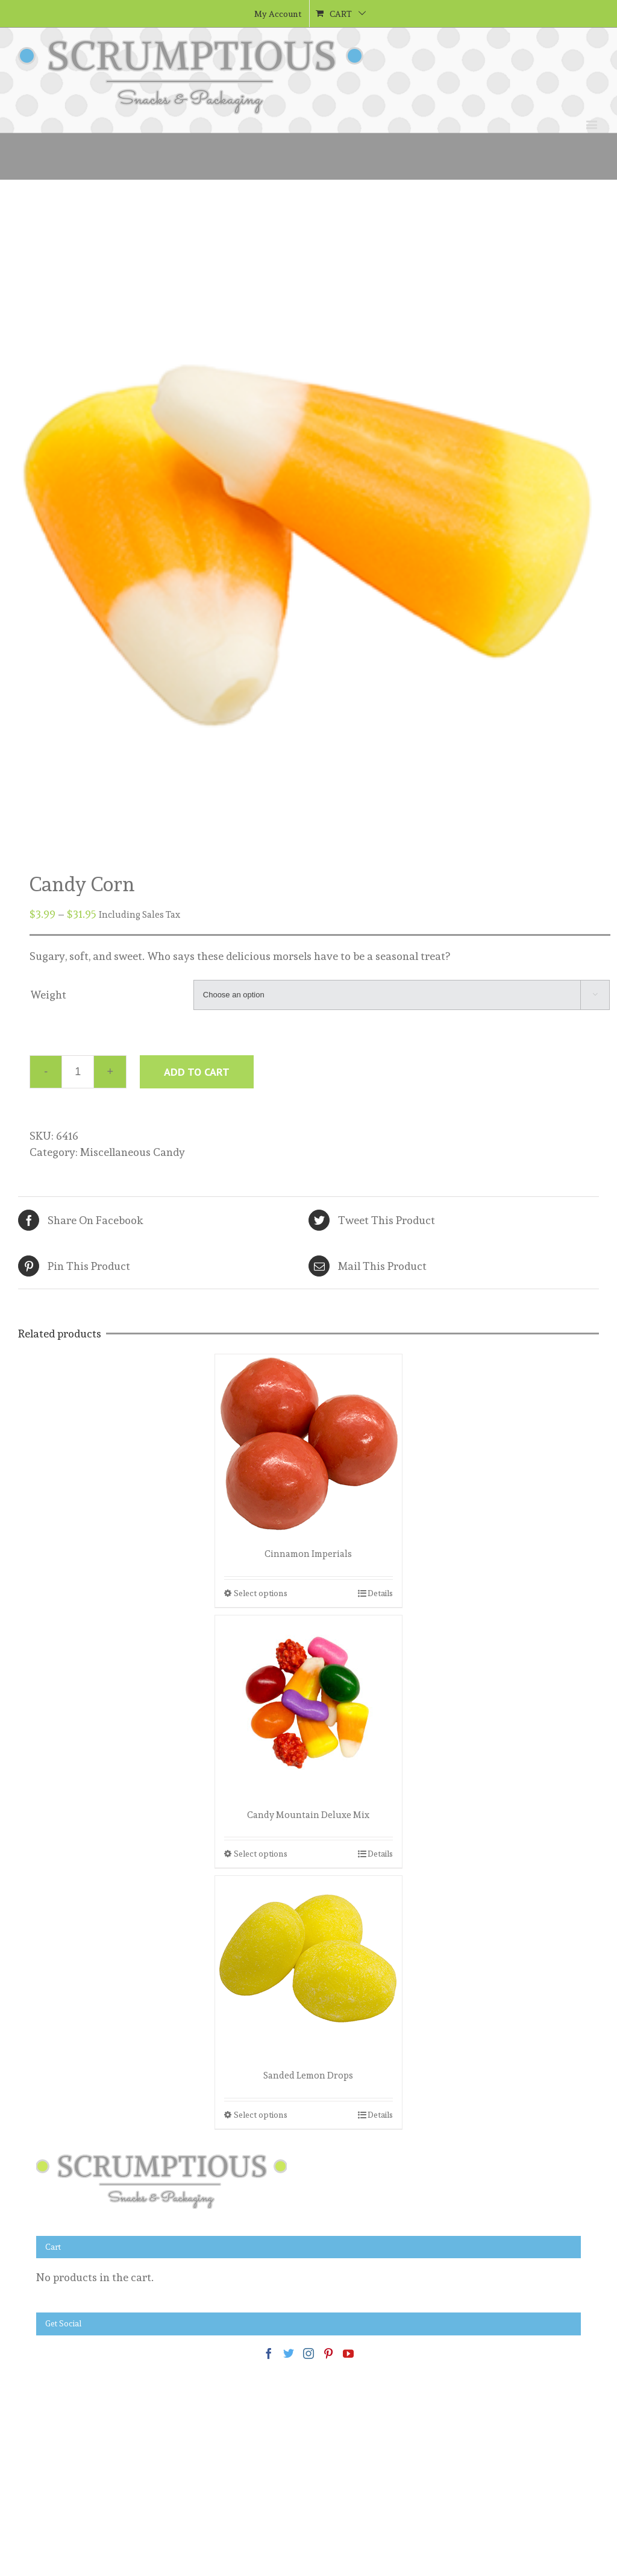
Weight (48, 994)
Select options (260, 1593)
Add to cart (197, 1072)
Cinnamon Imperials (308, 1553)
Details (380, 1593)
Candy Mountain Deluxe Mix (308, 1815)
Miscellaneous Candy (132, 1152)
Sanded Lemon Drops (308, 2075)
